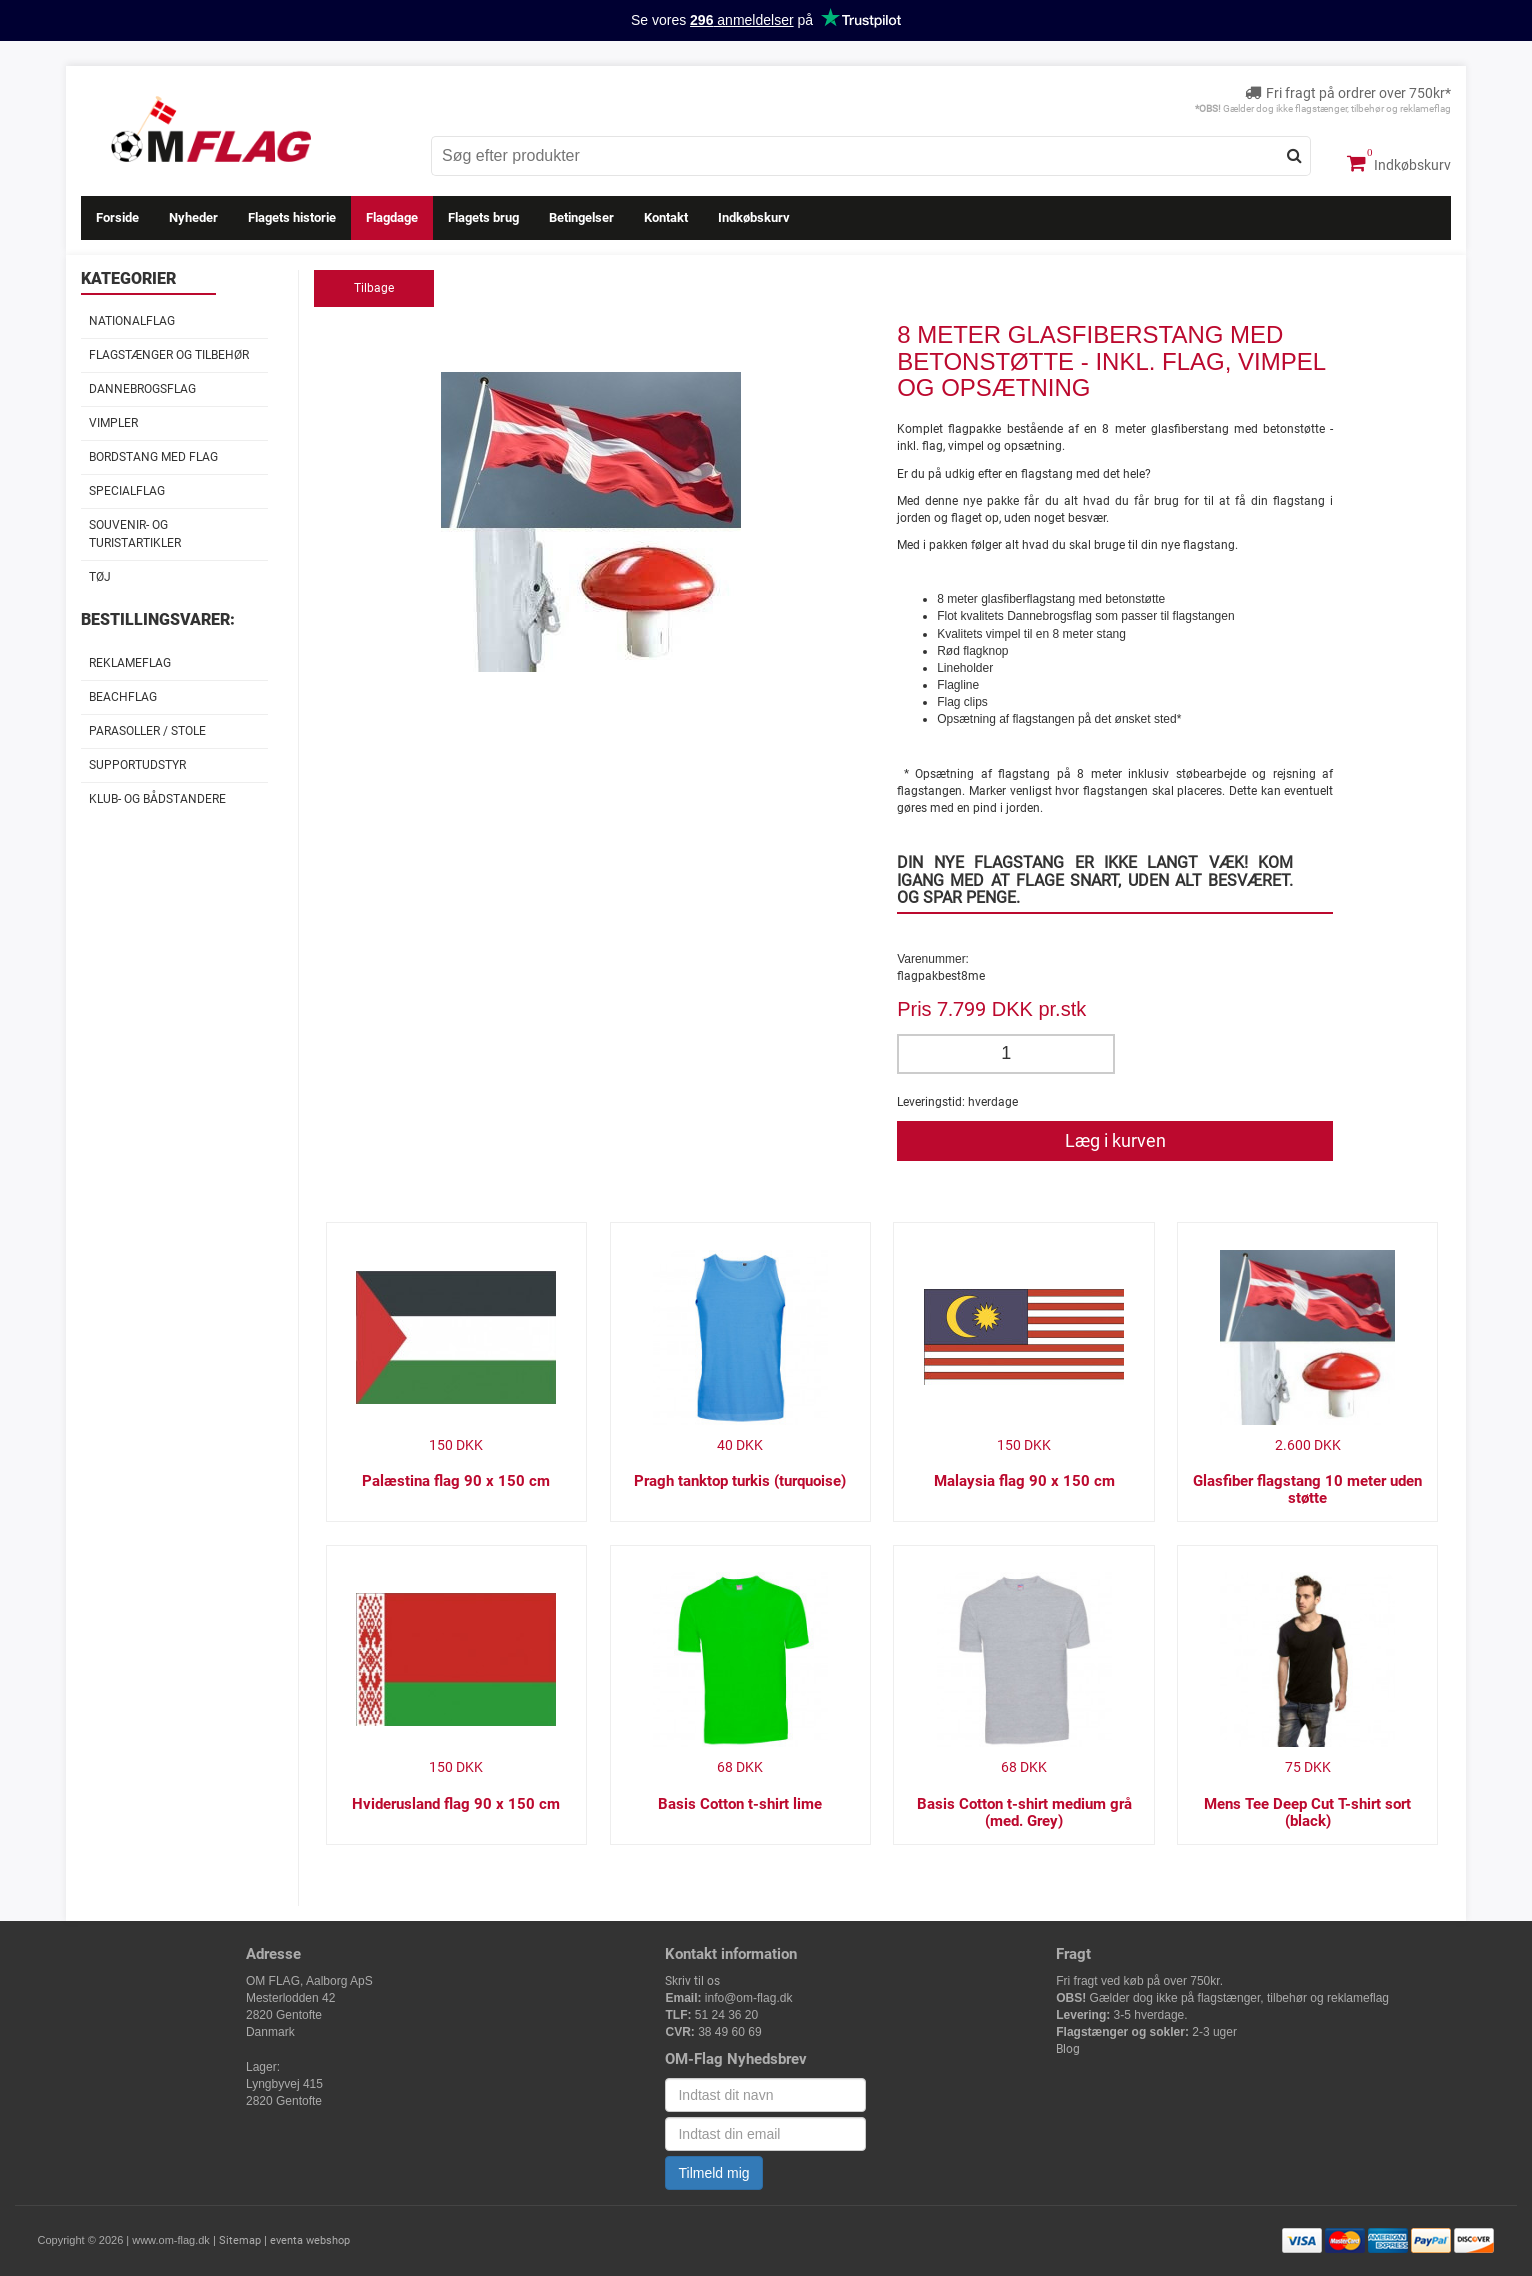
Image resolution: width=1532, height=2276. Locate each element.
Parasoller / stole (147, 731)
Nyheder (193, 217)
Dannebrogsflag (142, 389)
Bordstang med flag (153, 457)
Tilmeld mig (713, 2173)
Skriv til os (692, 1981)
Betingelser (581, 217)
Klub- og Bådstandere (157, 799)
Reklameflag (130, 663)
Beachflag (123, 697)
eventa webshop (310, 2240)
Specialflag (127, 491)
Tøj (100, 577)
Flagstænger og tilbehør (169, 355)
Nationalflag (132, 321)
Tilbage (374, 288)
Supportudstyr (137, 765)
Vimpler (113, 423)
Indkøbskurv (1399, 163)
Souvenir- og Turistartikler (135, 533)
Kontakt (666, 217)
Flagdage (392, 217)
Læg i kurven (1115, 1140)
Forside (117, 217)
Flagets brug (483, 217)
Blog (1068, 2049)
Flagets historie (292, 217)
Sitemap (240, 2240)
